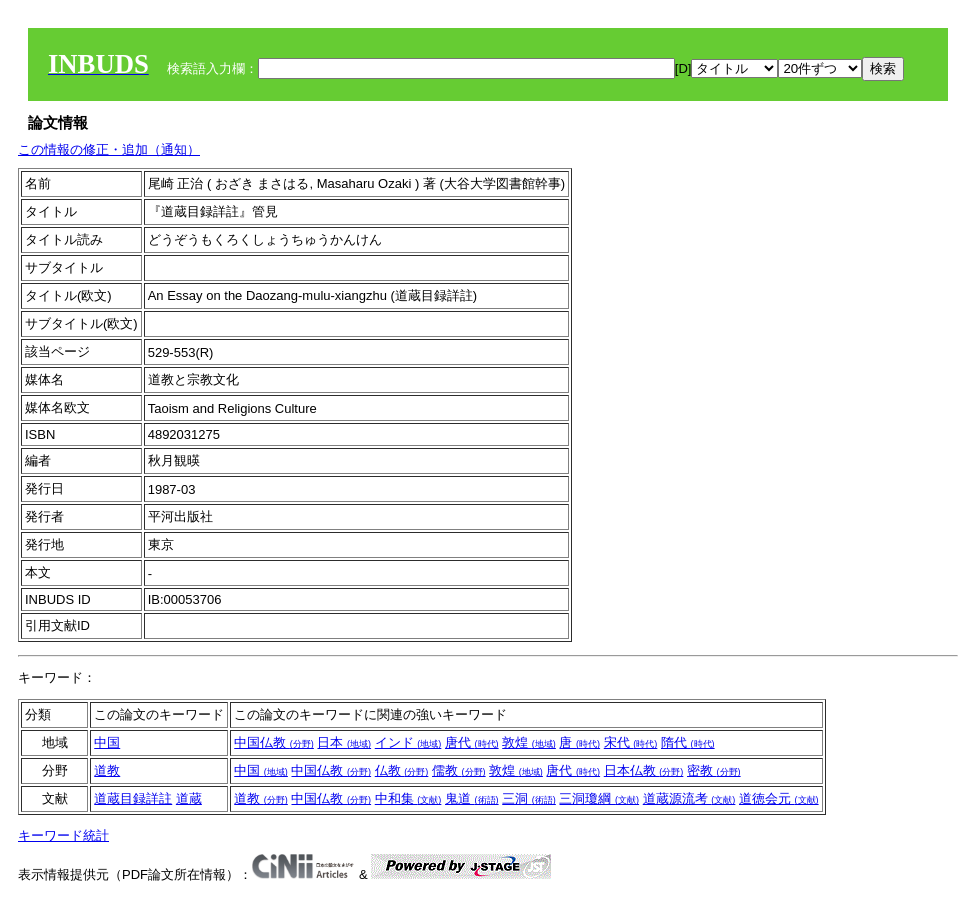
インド (408, 742)
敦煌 (529, 742)
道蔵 (189, 798)
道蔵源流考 (689, 798)
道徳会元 (779, 798)
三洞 (529, 798)
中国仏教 (274, 742)
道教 (107, 770)
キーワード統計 (63, 835)
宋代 (631, 742)
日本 (344, 742)
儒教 (459, 770)
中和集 (408, 798)
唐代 (472, 742)
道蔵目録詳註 (133, 798)
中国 (107, 742)
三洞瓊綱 (599, 798)
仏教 (402, 770)
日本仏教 (644, 770)
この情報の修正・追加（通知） (109, 149)
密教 (714, 770)
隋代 (688, 742)
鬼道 (472, 798)
